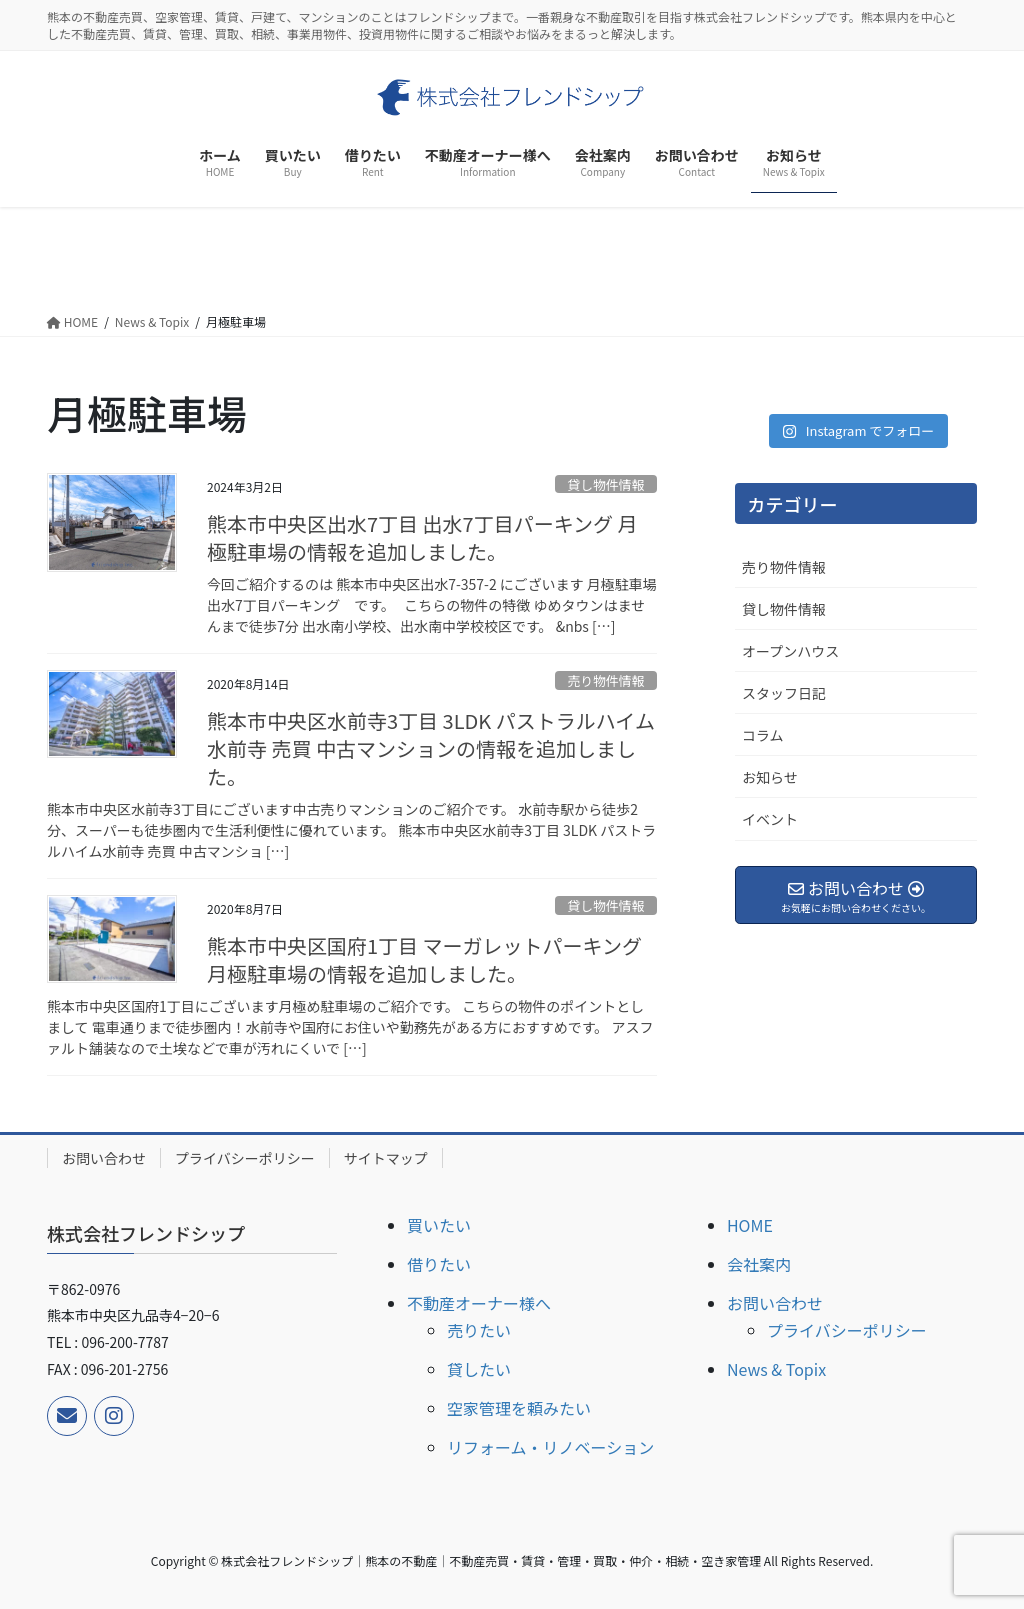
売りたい (479, 1330)
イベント (770, 819)
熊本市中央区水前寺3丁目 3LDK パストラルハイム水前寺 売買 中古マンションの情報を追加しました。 (431, 748)
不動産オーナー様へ (479, 1303)
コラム (763, 735)
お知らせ (770, 777)
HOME (750, 1225)
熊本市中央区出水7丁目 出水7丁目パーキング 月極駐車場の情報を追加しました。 (422, 537)
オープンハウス (790, 651)
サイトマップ (386, 1158)
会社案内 (759, 1264)
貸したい (479, 1369)
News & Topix (776, 1369)
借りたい (439, 1264)
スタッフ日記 (784, 693)
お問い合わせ (104, 1158)
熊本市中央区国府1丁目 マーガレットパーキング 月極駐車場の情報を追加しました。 (424, 959)
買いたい (439, 1225)
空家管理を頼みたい (519, 1408)
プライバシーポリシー (245, 1158)
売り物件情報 (605, 680)
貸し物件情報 (605, 484)
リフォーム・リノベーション (550, 1447)
